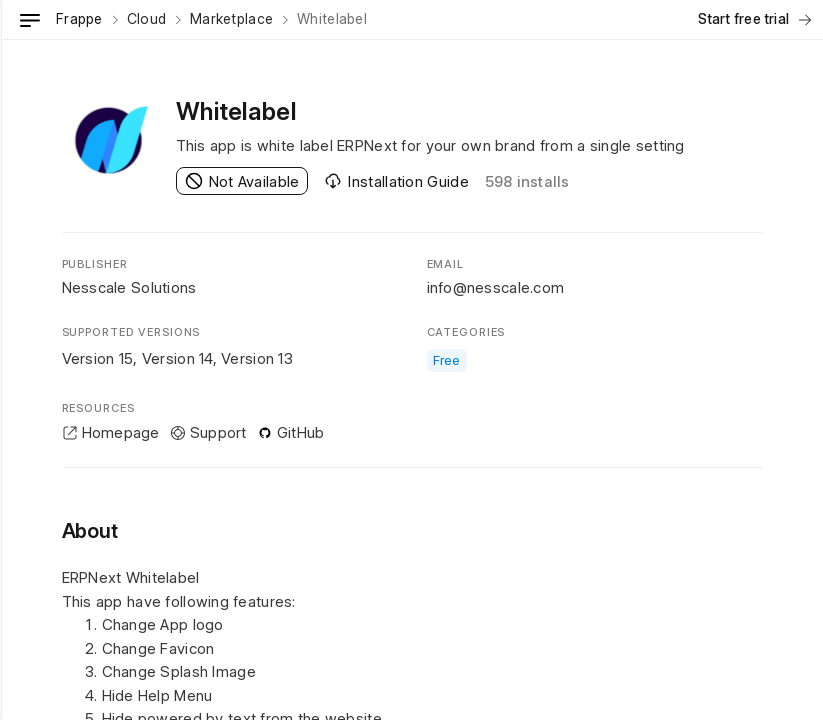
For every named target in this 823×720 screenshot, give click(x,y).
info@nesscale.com (496, 287)
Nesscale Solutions (129, 287)
